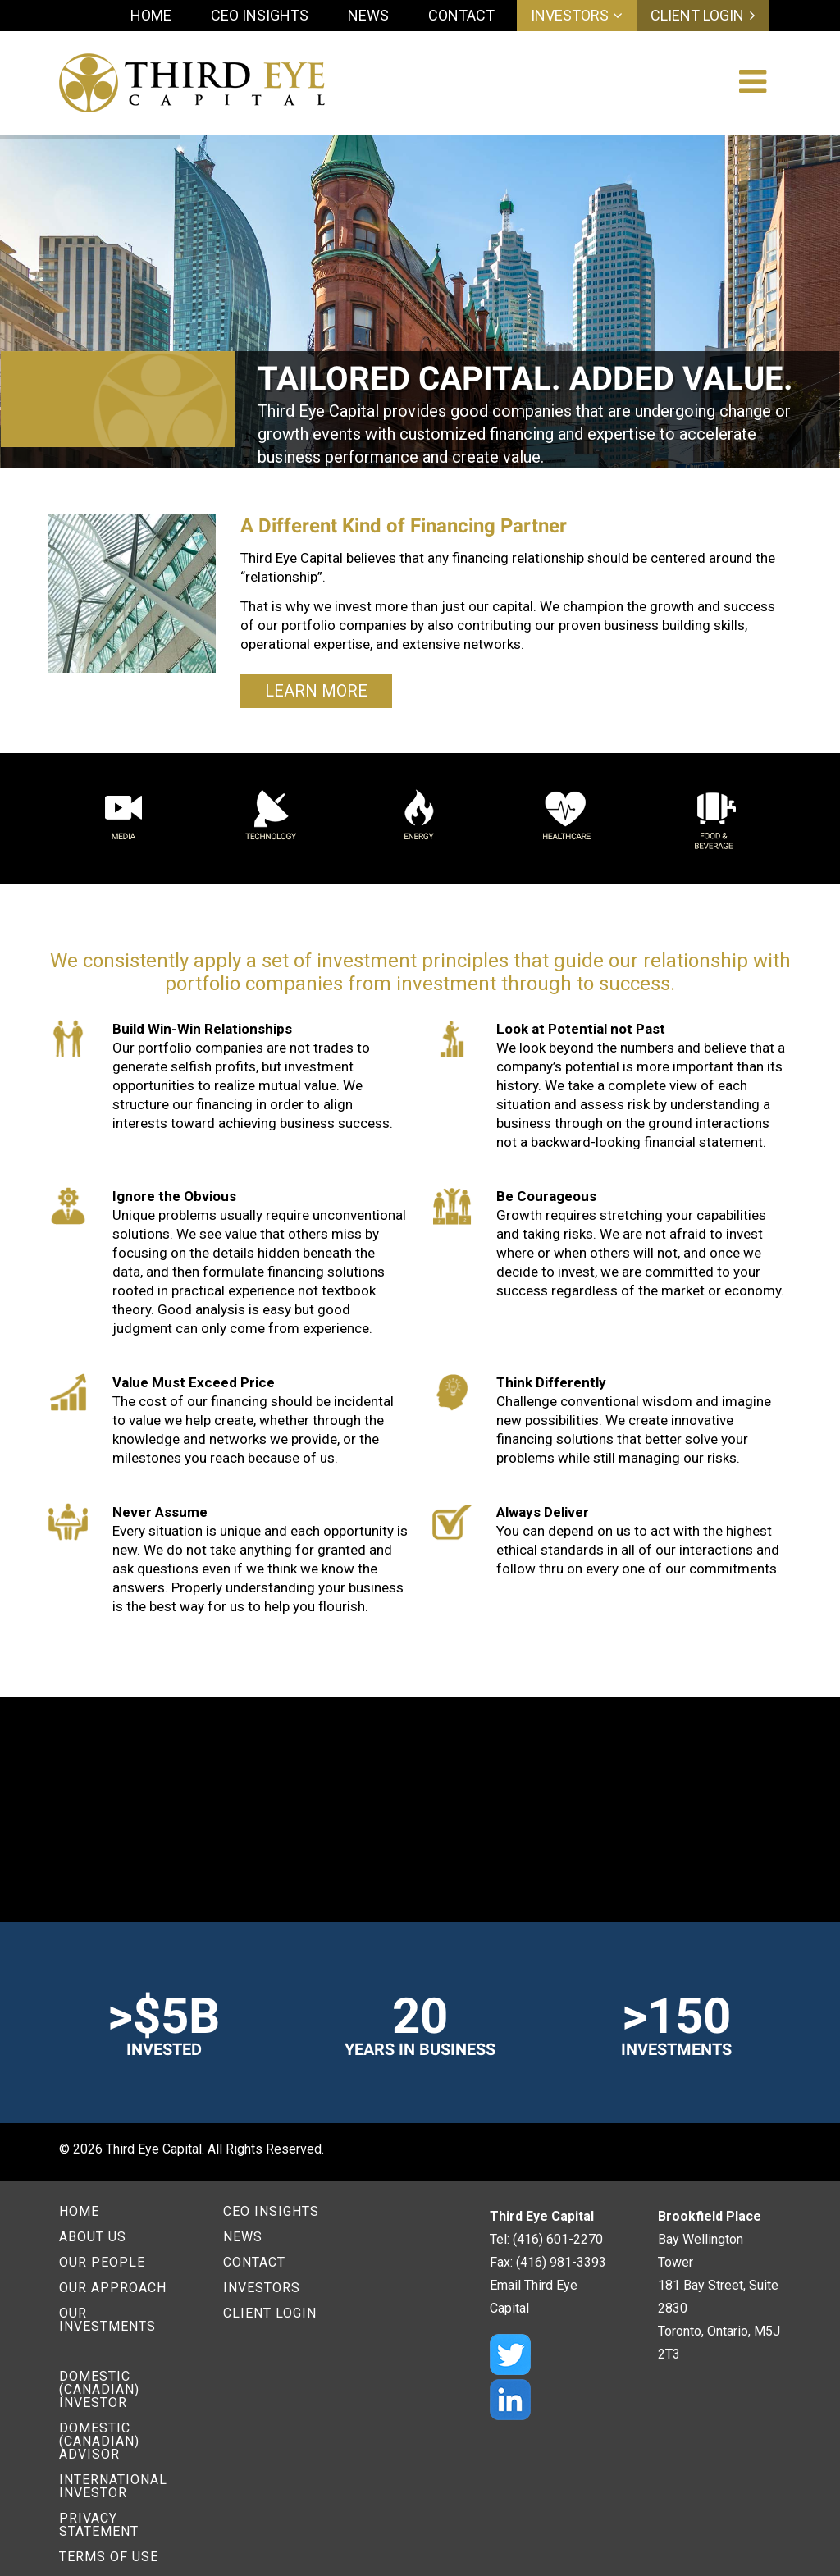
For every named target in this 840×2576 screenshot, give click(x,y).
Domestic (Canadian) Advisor (99, 2441)
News (368, 15)
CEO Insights (259, 15)
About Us (92, 2237)
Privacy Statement (99, 2524)
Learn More (316, 691)
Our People (102, 2262)
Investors (570, 15)
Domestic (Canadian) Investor (99, 2389)
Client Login (697, 15)
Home (150, 15)
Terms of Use (108, 2557)
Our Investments (107, 2319)
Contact (461, 15)
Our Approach (113, 2287)
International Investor (113, 2486)
